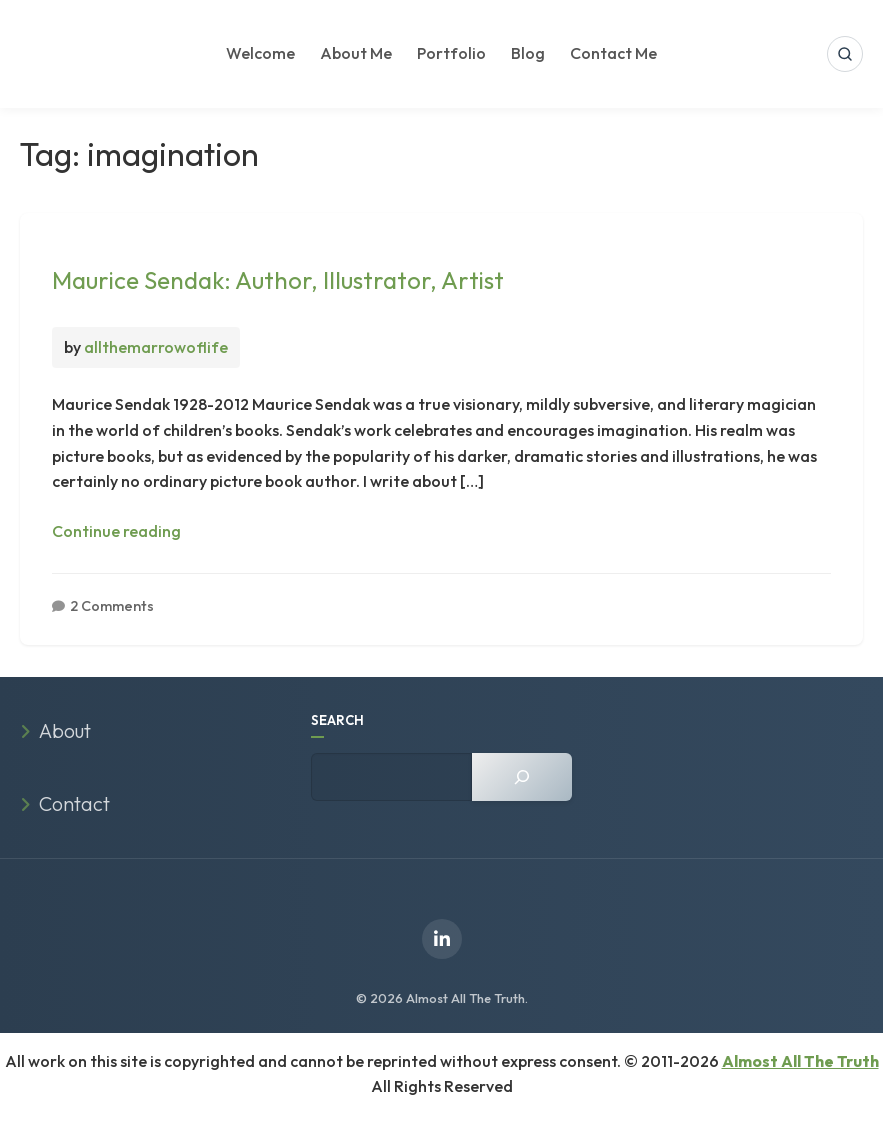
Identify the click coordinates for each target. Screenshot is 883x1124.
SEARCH (337, 720)
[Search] (522, 777)
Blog (528, 53)
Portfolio (451, 53)
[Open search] (845, 54)
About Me (356, 53)
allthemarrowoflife (156, 347)
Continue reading (116, 531)
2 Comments (112, 606)
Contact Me (613, 53)
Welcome (260, 53)
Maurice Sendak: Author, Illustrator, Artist (278, 280)
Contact (74, 803)
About (65, 730)
